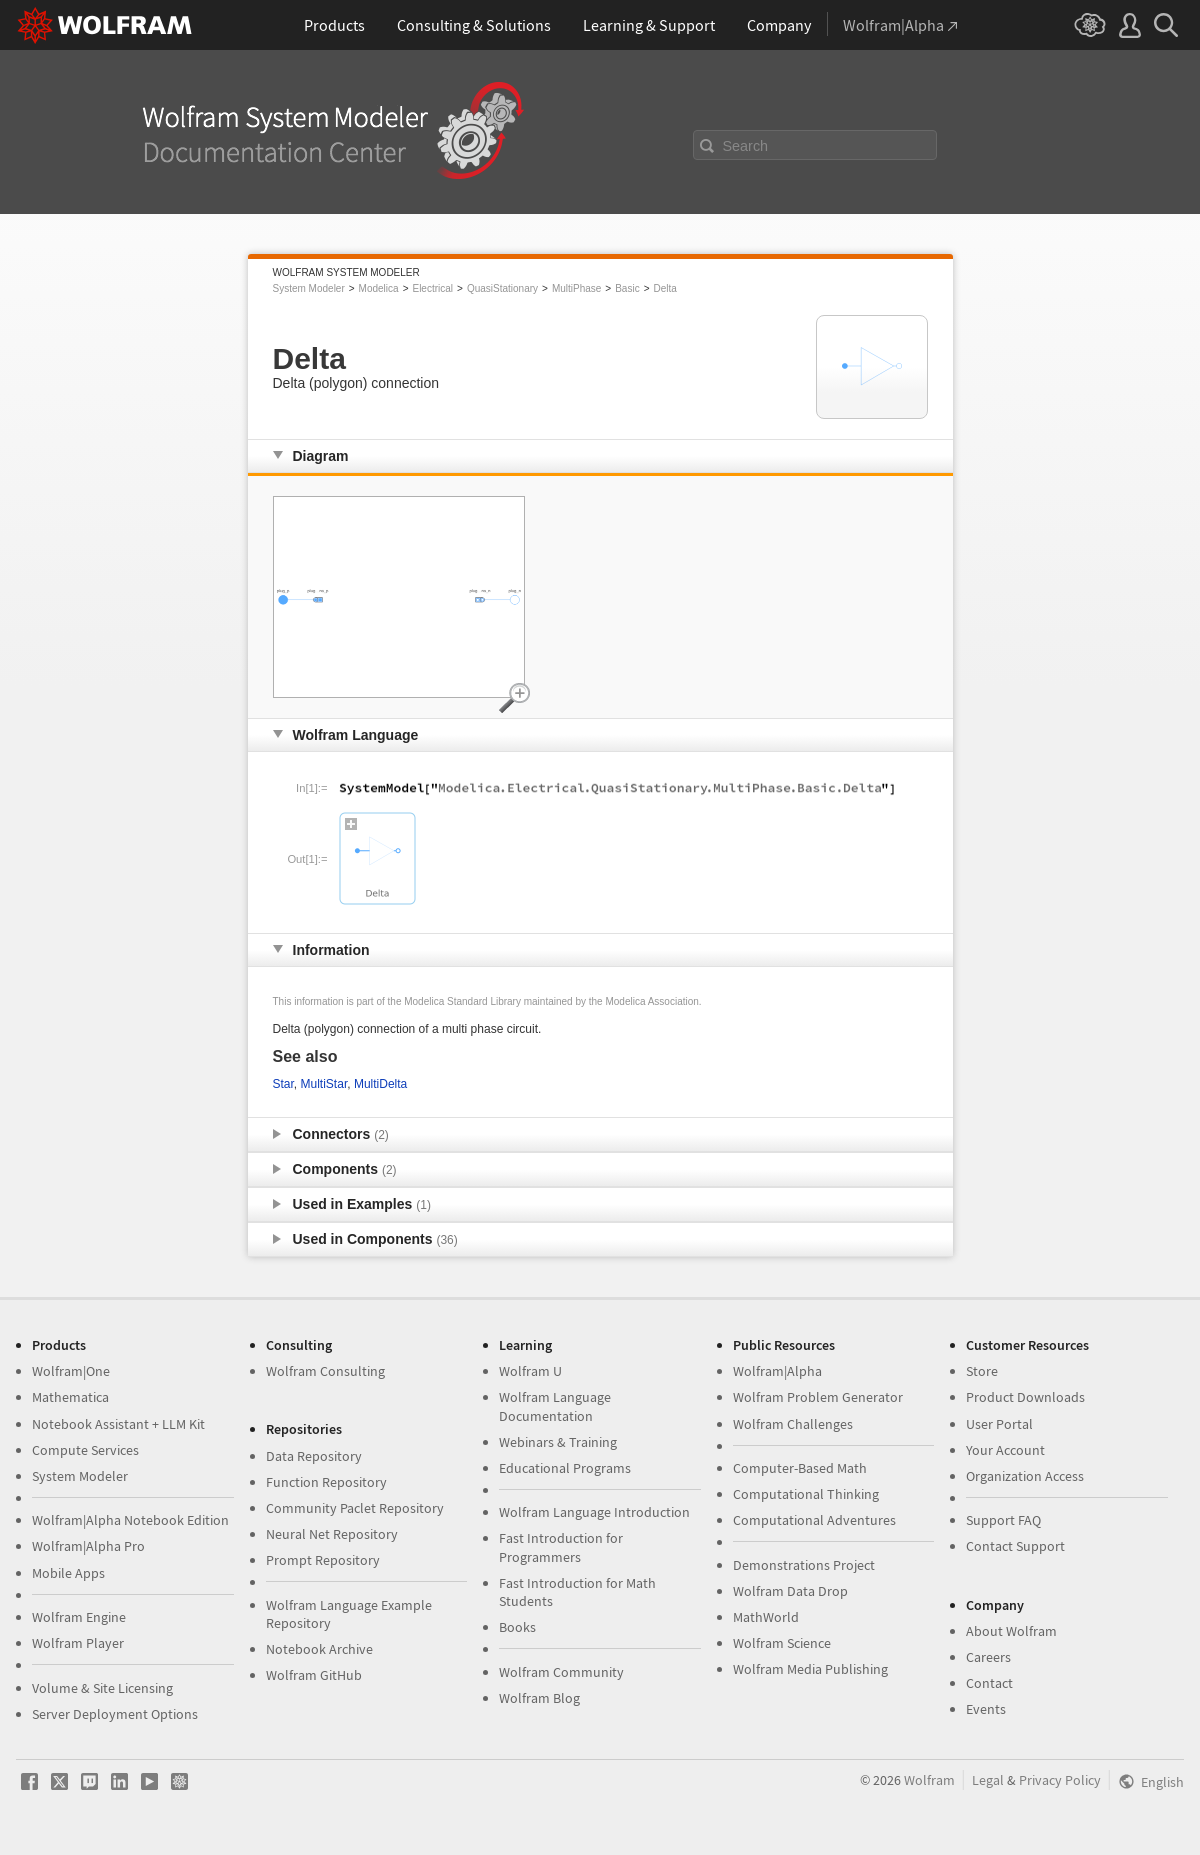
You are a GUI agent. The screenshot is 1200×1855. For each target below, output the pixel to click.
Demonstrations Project (804, 1565)
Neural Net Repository (332, 1534)
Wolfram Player (78, 1643)
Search (746, 146)
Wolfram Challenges (793, 1424)
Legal (988, 1780)
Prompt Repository (323, 1560)
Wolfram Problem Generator (818, 1397)
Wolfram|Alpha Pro (88, 1546)
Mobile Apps (68, 1573)
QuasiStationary (502, 288)
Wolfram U (530, 1371)
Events (986, 1709)
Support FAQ (1003, 1520)
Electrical (432, 288)
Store (982, 1371)
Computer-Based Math (800, 1468)
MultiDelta (380, 1084)
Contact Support (1015, 1546)
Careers (988, 1657)
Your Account (1005, 1450)
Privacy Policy (1060, 1780)
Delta (665, 288)
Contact (989, 1683)
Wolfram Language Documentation (555, 1406)
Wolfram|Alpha (777, 1371)
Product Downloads (1025, 1397)
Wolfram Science (782, 1643)
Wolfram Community (561, 1672)
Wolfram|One (71, 1371)
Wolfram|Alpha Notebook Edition (130, 1520)
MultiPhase (576, 288)
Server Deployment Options (115, 1714)
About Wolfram (1011, 1631)
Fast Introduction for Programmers (561, 1547)
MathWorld (766, 1617)
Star (283, 1084)
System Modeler (309, 288)
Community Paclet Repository (355, 1508)
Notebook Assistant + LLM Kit (118, 1424)
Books (517, 1627)
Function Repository (326, 1482)
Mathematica (70, 1397)
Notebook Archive (319, 1649)
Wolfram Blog (539, 1698)
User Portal (999, 1424)
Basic (627, 288)
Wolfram (929, 1780)
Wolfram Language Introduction (594, 1512)
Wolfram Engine (79, 1617)
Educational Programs (565, 1468)
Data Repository (314, 1456)
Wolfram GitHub (314, 1675)
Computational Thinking (806, 1494)
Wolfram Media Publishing (810, 1669)
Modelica (379, 288)
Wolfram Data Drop (790, 1591)
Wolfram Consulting (325, 1371)
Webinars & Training (558, 1442)
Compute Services (85, 1450)
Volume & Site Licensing (102, 1688)
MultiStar (324, 1084)
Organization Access (1025, 1476)
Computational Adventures (814, 1520)
